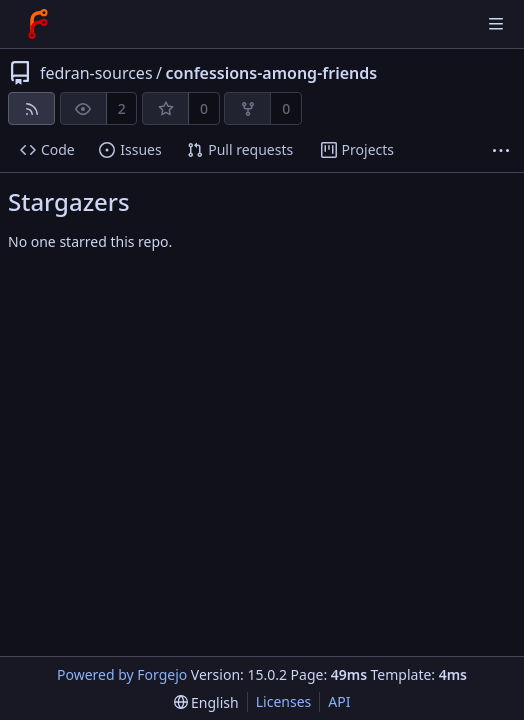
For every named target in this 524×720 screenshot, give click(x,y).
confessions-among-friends (272, 73)
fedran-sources (96, 73)
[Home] (38, 24)
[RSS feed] (31, 108)
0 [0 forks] (286, 108)
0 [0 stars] (204, 108)
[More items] (501, 150)
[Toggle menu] (496, 24)
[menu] (206, 702)
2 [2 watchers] (122, 108)
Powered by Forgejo (122, 674)
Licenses (284, 701)
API (339, 701)
